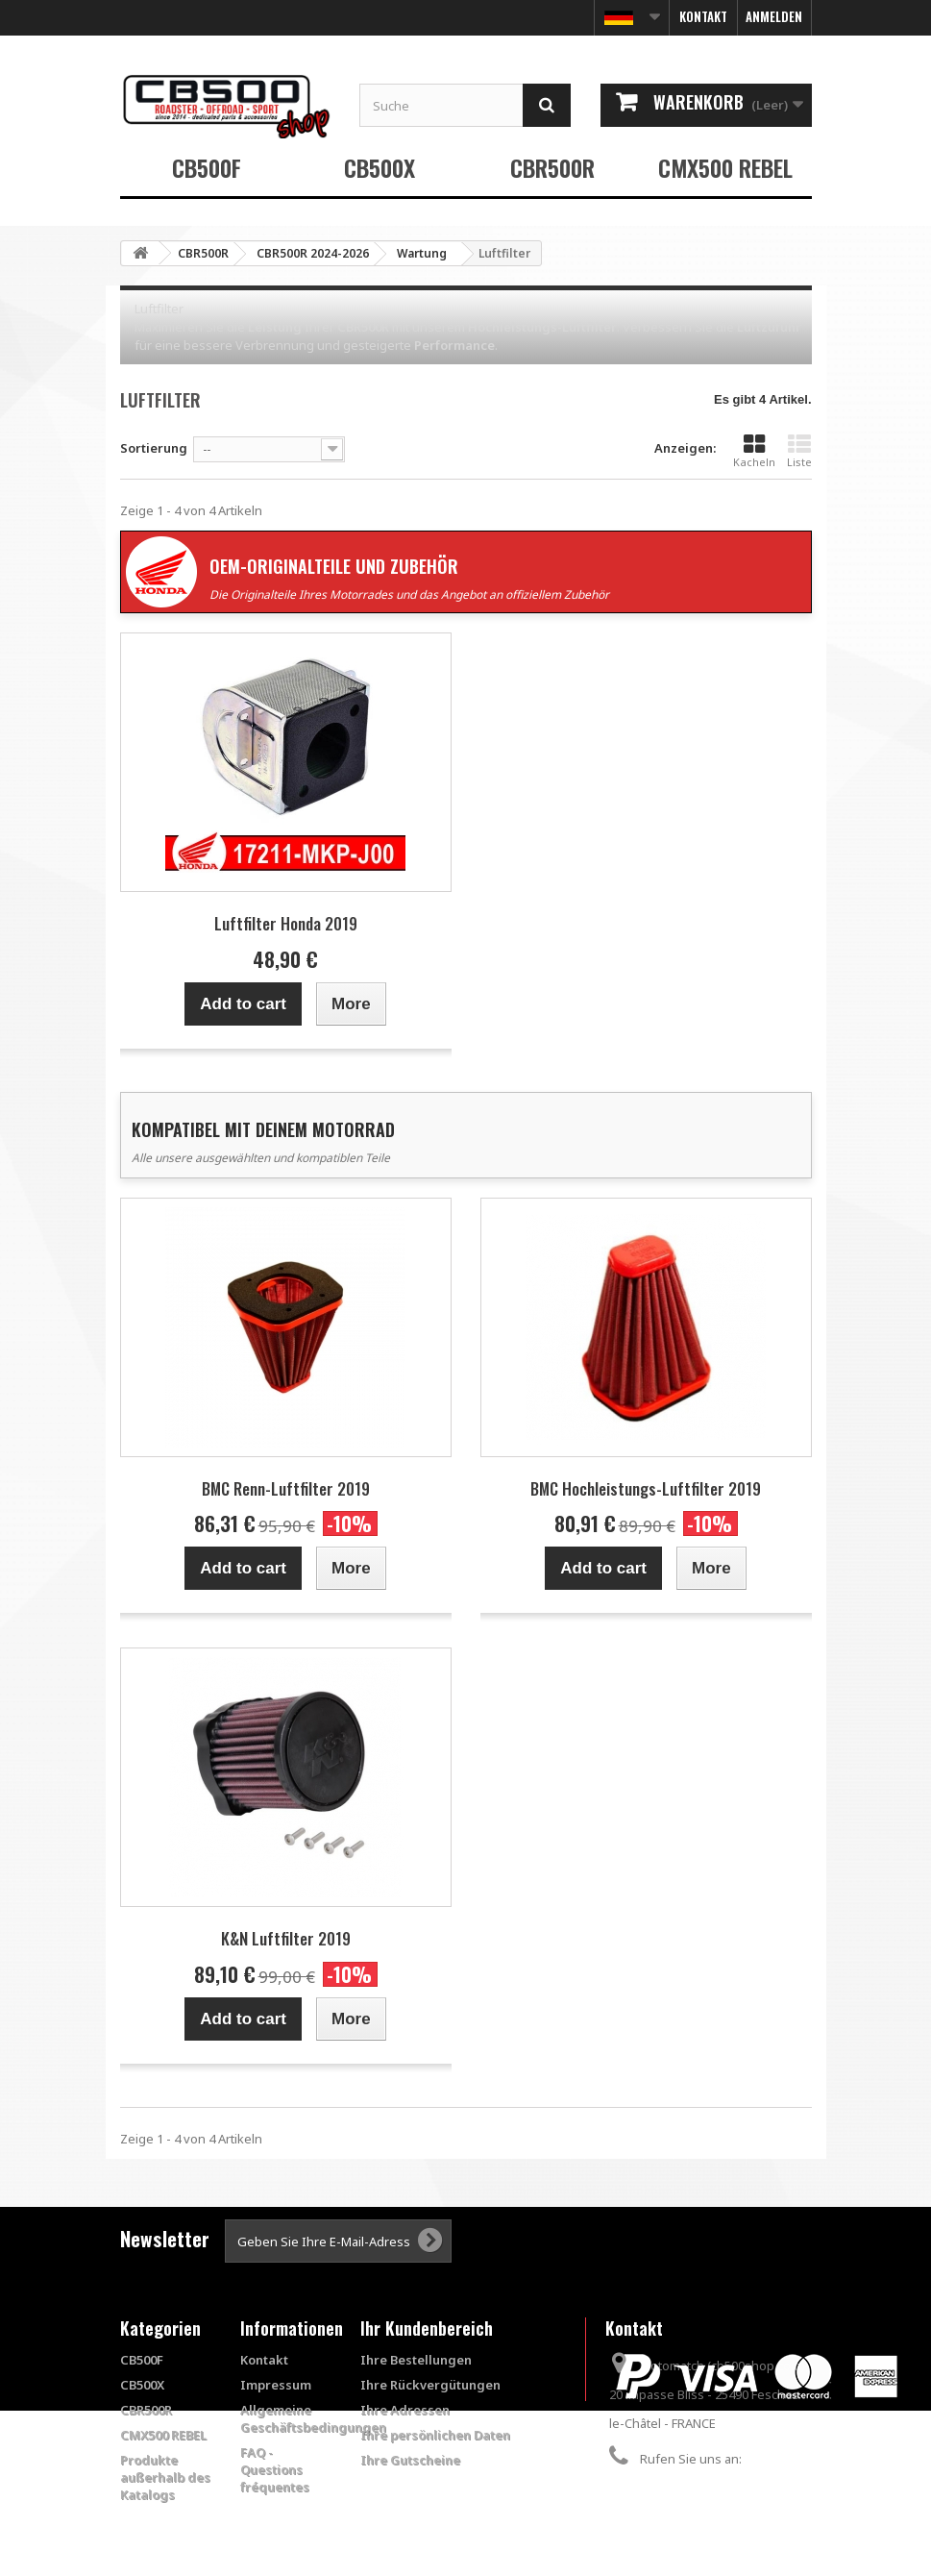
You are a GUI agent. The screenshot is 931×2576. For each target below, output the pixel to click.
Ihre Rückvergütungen (430, 2384)
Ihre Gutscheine (410, 2459)
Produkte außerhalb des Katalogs (165, 2477)
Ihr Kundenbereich (426, 2328)
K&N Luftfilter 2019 (286, 1938)
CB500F (206, 167)
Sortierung (153, 448)
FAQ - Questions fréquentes (274, 2469)
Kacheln (754, 451)
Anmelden (774, 16)
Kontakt (703, 16)
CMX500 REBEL (725, 167)
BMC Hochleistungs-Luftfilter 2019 (645, 1488)
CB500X (379, 167)
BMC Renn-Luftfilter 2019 (286, 1488)
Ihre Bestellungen (416, 2359)
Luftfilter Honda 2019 (285, 923)
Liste (799, 451)
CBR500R (552, 167)
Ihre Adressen (405, 2409)
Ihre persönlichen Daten (435, 2434)
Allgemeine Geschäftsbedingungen (313, 2418)
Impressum (275, 2384)
